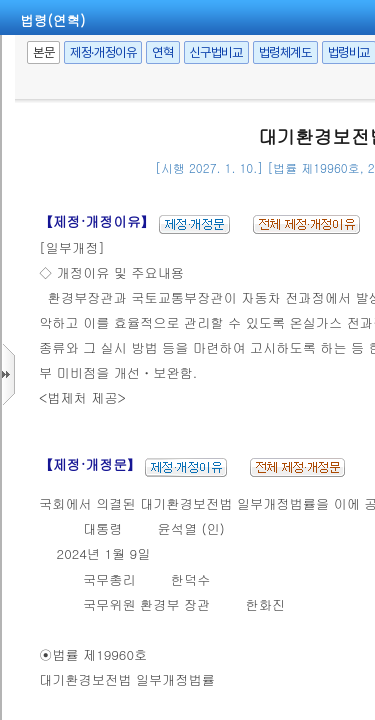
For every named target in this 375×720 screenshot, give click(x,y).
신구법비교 (216, 52)
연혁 (162, 52)
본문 (43, 52)
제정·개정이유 (103, 52)
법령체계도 (285, 52)
